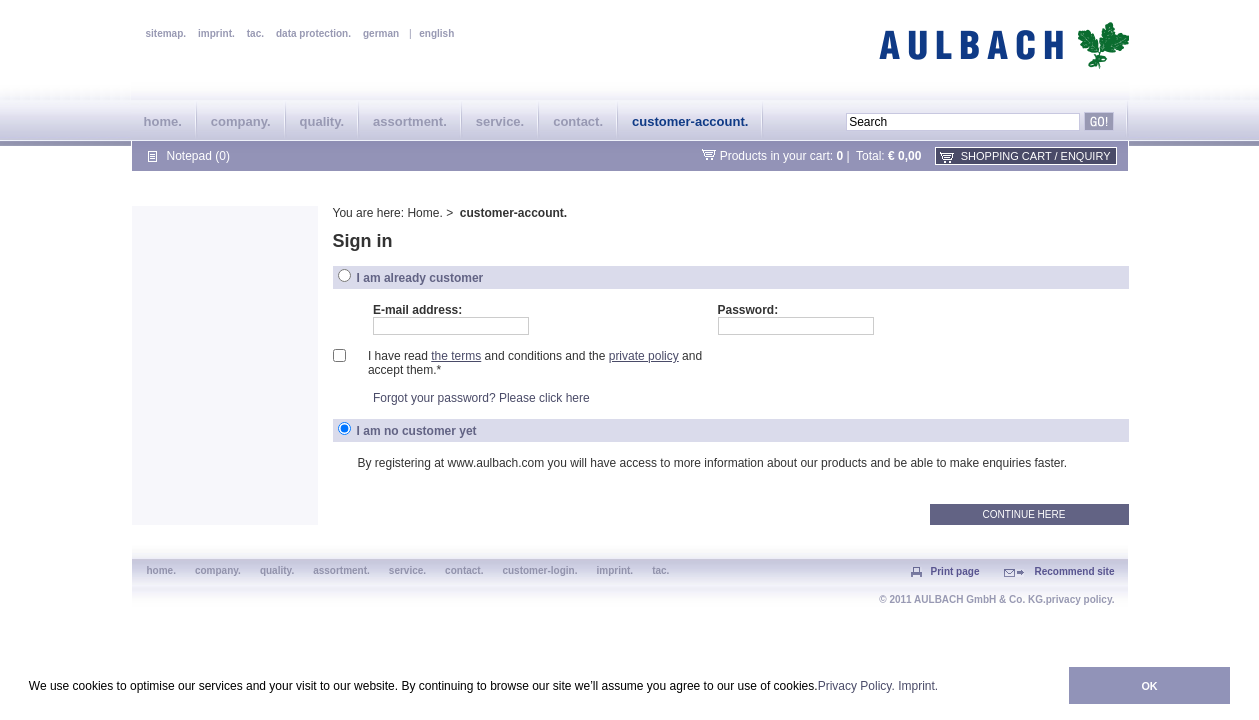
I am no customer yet (417, 431)
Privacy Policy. (856, 686)
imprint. (216, 33)
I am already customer (420, 278)
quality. (322, 121)
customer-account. (690, 121)
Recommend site (1074, 571)
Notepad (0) (198, 156)
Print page (955, 571)
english (436, 33)
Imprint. (918, 686)
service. (500, 121)
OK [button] (1149, 686)
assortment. (410, 121)
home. (163, 121)
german (381, 33)
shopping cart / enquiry (1036, 156)
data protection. (313, 33)
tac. (255, 33)
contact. (578, 121)
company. (241, 121)
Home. (424, 213)
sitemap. (166, 33)
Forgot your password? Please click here (481, 398)
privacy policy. (1080, 599)
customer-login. (539, 570)
